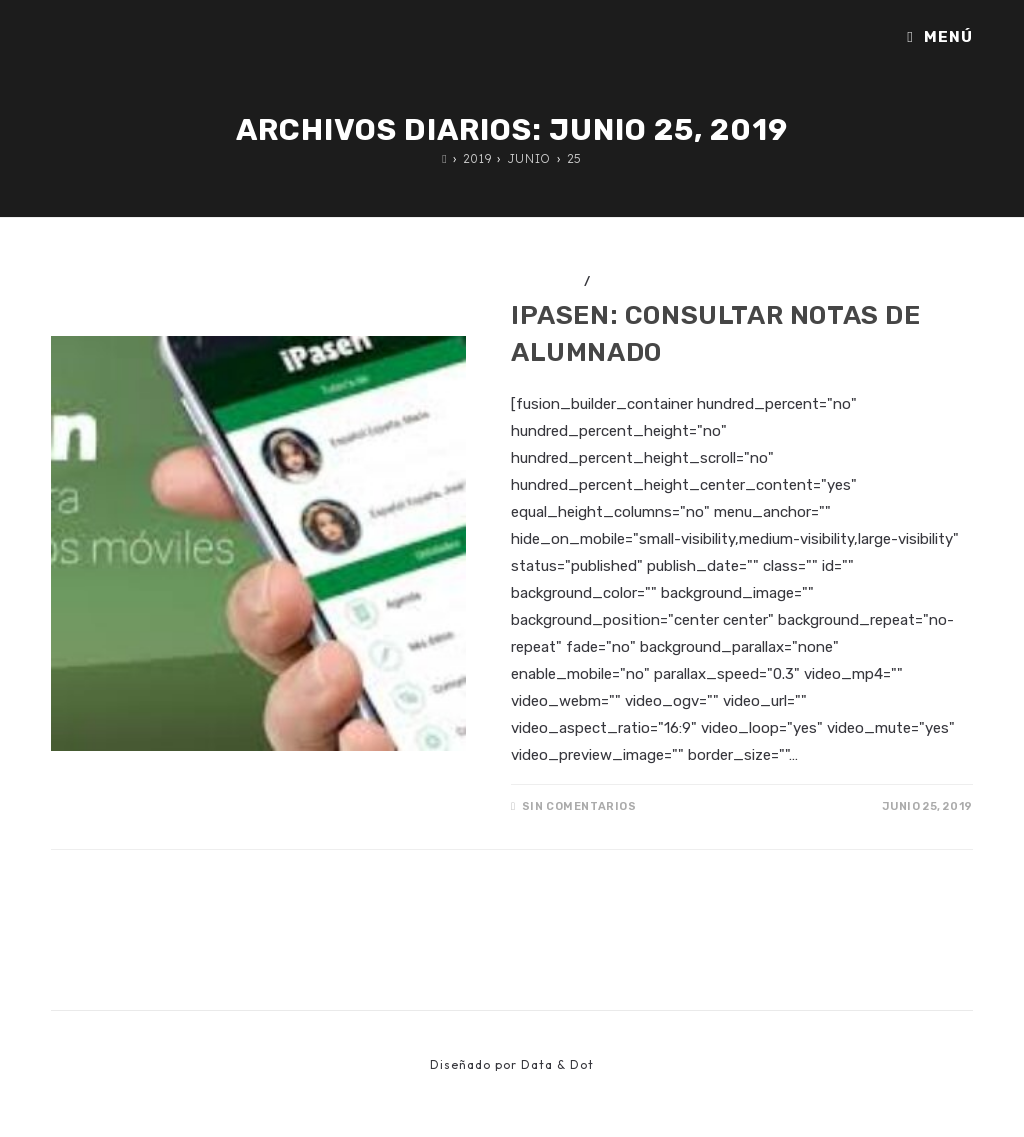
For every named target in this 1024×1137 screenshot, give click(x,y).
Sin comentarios (579, 806)
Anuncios (546, 281)
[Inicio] (444, 158)
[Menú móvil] (939, 37)
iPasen (619, 281)
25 (574, 158)
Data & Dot (557, 1064)
